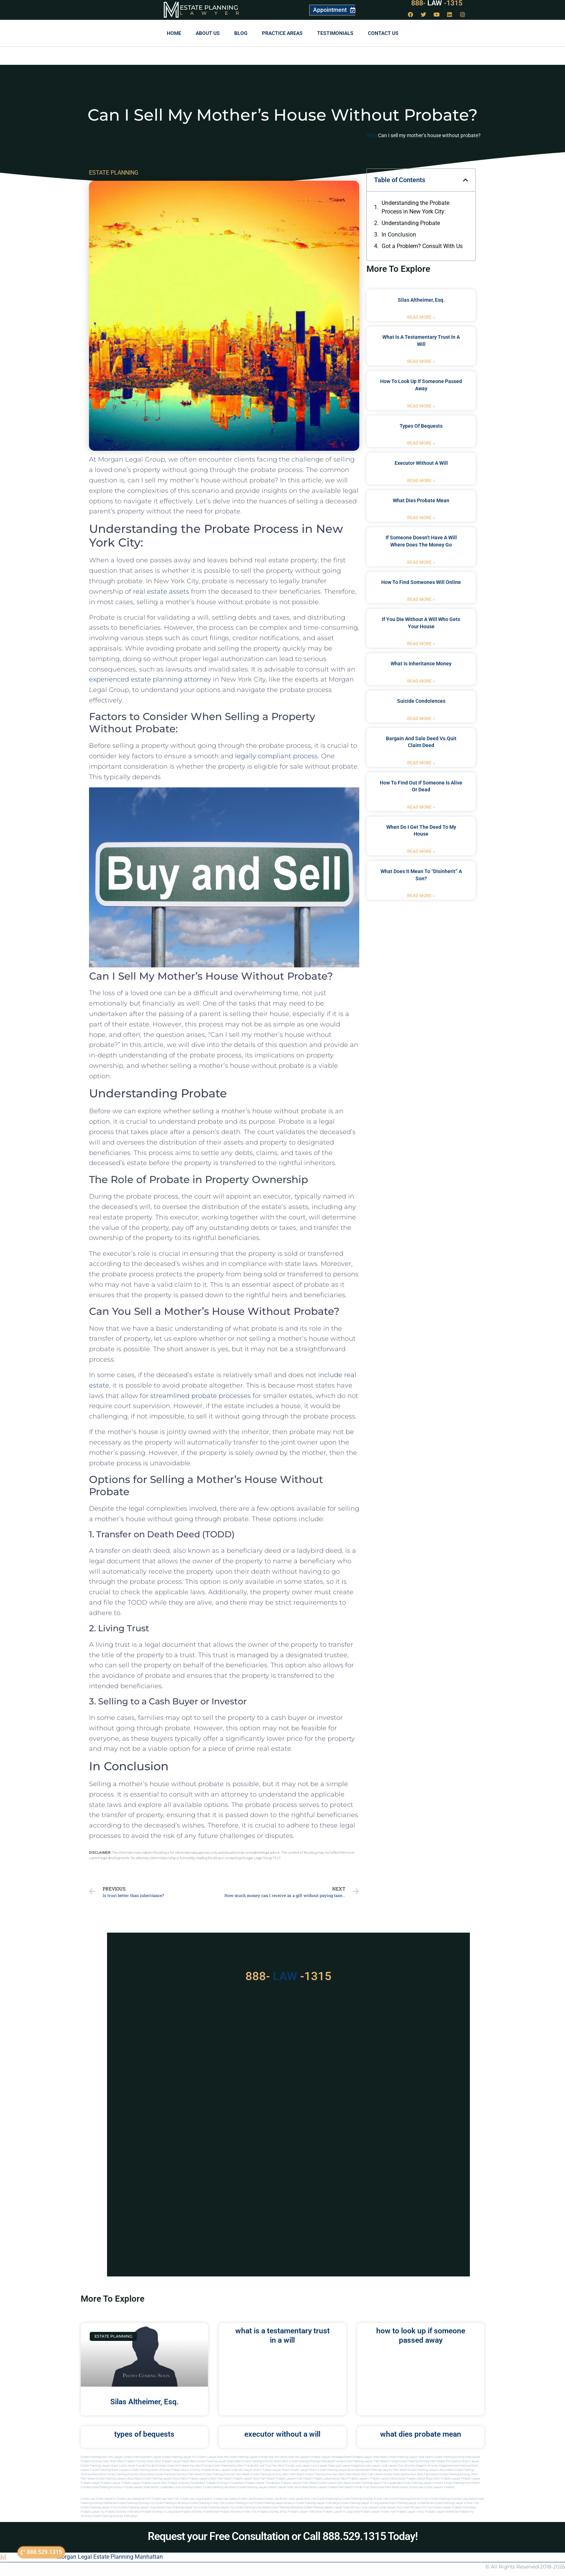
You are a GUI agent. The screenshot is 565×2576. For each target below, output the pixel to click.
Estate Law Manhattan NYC (134, 2498)
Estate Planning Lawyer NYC (180, 2457)
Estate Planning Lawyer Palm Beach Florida (371, 2461)
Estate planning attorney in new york (365, 2498)
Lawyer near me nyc (347, 2507)
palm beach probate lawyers (315, 2478)
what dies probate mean (421, 500)
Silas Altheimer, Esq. (421, 300)
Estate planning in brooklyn (172, 2503)
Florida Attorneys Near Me (162, 2465)
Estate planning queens (318, 2507)
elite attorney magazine (436, 2465)
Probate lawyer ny (92, 2511)
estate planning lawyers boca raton (431, 2470)
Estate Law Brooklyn (251, 2498)
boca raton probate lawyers (191, 2478)
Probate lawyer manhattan (442, 2511)
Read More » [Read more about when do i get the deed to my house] (421, 851)
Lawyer (213, 13)
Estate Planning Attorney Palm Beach (422, 2461)
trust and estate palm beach (381, 2487)
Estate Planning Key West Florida (232, 2465)
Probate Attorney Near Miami (99, 2461)
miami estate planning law (211, 2487)
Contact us (383, 33)
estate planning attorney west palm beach (277, 2474)
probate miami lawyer (313, 2487)
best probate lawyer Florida (256, 2483)
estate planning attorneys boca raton (130, 2474)
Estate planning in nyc (240, 2503)
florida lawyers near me (139, 2487)
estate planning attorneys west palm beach (332, 2474)
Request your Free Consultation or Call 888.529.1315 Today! (283, 2536)
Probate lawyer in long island (341, 2511)
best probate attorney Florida (180, 2483)
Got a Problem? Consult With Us (422, 246)
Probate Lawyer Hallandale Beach (331, 2457)
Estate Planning (209, 7)
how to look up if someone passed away (420, 2335)
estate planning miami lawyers (110, 2470)
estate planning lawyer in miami (422, 2483)
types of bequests (421, 426)
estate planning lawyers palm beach (385, 2470)
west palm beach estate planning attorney (444, 2474)
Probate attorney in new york (238, 2511)
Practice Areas (282, 33)
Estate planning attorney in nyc (409, 2498)
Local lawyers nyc (390, 2507)
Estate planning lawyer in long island (363, 2503)
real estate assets (161, 591)
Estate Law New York (165, 2498)
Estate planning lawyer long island (141, 2507)
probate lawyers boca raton (387, 2478)
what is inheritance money (421, 663)
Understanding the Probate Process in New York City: (415, 207)
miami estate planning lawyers (248, 2487)
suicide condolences (421, 701)
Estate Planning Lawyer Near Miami (410, 2457)
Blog (241, 33)
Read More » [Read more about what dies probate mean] (421, 517)
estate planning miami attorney (150, 2470)
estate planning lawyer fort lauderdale (377, 2483)
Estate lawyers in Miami (439, 2487)
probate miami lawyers (216, 2470)
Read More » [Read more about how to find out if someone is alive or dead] (421, 807)
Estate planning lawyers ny (216, 2507)
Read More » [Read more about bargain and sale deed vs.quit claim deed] (421, 762)
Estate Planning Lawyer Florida (247, 2457)
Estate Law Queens (226, 2498)
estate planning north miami (462, 2483)
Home (174, 33)
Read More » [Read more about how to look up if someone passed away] (421, 406)
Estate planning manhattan (286, 2507)
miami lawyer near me (283, 2487)
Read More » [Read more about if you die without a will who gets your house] (421, 643)
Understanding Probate (411, 223)
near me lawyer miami (246, 2470)
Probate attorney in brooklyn (123, 2511)
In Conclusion (399, 234)
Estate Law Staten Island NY (98, 2498)
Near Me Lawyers (299, 2457)
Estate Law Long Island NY (196, 2498)
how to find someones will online (421, 582)
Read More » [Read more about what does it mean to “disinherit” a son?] (421, 895)
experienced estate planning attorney (150, 679)
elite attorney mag (409, 2465)
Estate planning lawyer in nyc (100, 2507)
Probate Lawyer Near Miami (370, 2457)
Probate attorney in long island (161, 2511)
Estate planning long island (252, 2507)
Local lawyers (369, 2507)
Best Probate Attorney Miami (136, 2461)
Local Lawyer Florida (132, 2465)
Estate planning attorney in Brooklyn (115, 2516)
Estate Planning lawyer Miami (100, 2465)
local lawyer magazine (348, 2465)
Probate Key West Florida (195, 2465)
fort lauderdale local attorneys (174, 2487)
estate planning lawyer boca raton (340, 2470)
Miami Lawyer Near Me (213, 2457)
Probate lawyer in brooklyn (305, 2511)
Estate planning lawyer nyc (181, 2507)
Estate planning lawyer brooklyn (274, 2503)
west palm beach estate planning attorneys (388, 2474)
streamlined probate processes (200, 1396)
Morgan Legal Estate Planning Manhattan (110, 2556)
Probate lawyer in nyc (410, 2511)
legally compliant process (276, 756)
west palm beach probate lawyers (275, 2478)
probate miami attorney (186, 2470)
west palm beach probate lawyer (231, 2478)
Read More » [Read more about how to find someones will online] (421, 599)
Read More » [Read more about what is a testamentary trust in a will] (421, 361)
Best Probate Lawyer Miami (172, 2461)
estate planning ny (329, 2498)
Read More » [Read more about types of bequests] (421, 443)
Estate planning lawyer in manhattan (410, 2503)
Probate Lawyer (451, 2478)
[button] (465, 180)
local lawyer (302, 2465)
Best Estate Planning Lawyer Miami (213, 2461)
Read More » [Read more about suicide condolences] (421, 718)
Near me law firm (415, 2507)
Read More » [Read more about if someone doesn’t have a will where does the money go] (421, 562)
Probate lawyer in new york (378, 2511)
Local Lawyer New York (302, 2498)
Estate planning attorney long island (452, 2498)
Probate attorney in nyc (273, 2511)
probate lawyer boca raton (423, 2478)
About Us (208, 33)
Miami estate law (411, 2487)
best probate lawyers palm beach (296, 2483)
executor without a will (421, 463)
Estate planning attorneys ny (135, 2503)
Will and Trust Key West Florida (274, 2465)
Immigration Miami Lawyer (462, 2461)
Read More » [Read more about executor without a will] (421, 480)
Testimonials (335, 33)
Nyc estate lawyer (439, 2507)
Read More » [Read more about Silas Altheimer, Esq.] (421, 317)
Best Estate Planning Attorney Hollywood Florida (312, 2461)
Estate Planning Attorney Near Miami (457, 2457)
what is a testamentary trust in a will (282, 2335)
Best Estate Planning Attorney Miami (259, 2461)
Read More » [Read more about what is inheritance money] (421, 681)
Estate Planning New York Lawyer (102, 2457)
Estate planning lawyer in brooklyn (317, 2503)
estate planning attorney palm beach (227, 2474)
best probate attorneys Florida (218, 2483)
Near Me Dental (277, 2457)
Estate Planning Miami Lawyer (142, 2457)
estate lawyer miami (303, 2470)
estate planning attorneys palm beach (179, 2474)
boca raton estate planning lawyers (150, 2478)
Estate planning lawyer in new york (456, 2503)
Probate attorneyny (464, 2507)
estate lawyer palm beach (335, 2483)
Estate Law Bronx (276, 2498)
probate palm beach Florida (345, 2487)
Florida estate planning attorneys (102, 2487)
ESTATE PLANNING (113, 172)
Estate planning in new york (207, 2503)
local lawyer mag (322, 2465)
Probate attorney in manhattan (200, 2511)
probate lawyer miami (276, 2470)
